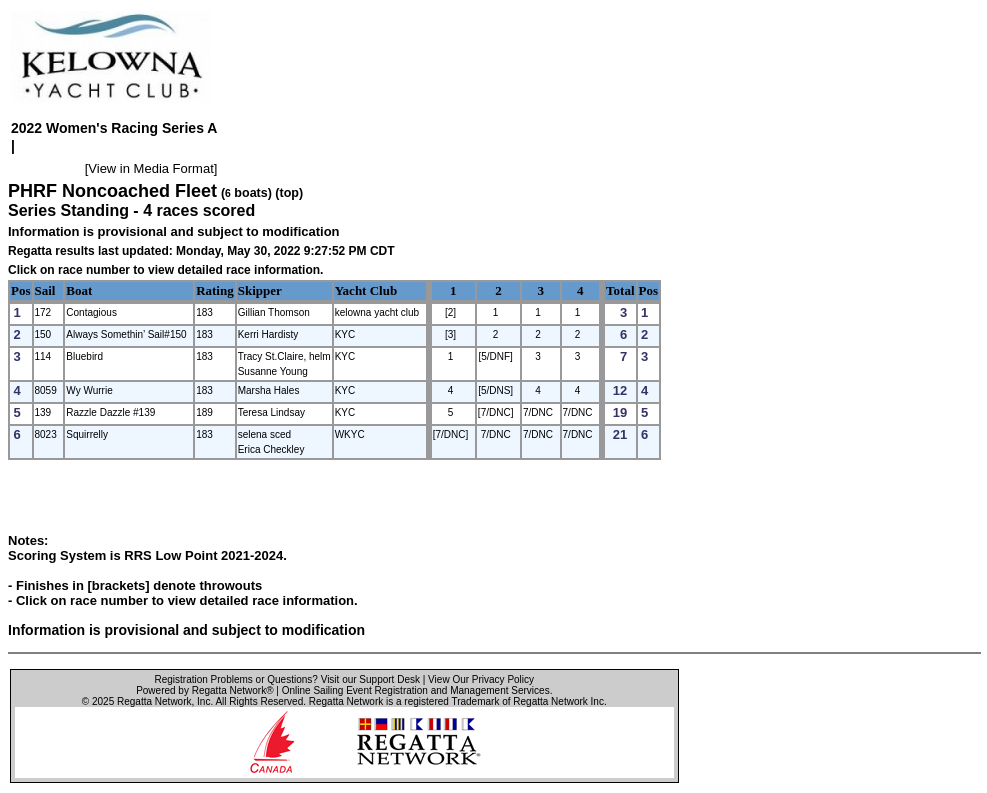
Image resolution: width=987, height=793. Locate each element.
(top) (289, 193)
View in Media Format (150, 168)
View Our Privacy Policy (481, 679)
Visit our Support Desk (370, 679)
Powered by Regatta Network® (204, 690)
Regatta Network (154, 701)
